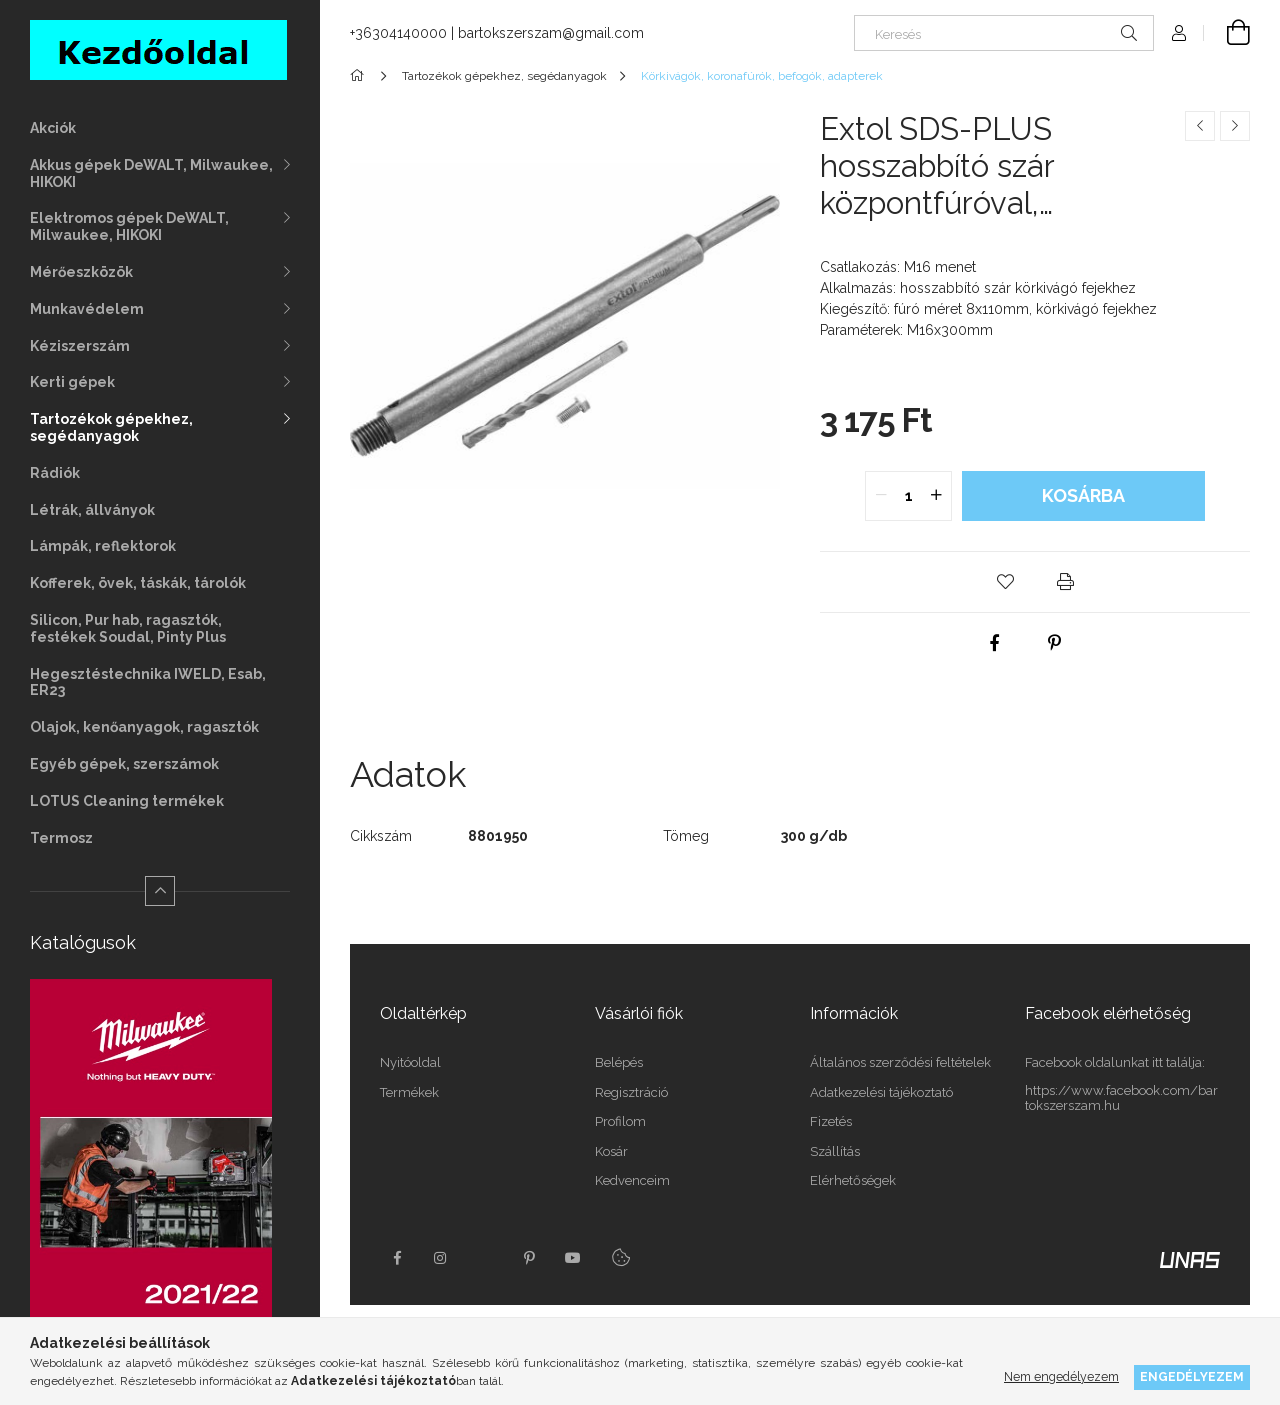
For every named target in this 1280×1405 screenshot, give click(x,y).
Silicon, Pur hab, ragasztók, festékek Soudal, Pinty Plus (128, 628)
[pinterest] (1055, 643)
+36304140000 (398, 33)
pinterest (529, 1258)
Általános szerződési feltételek (900, 1062)
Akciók (53, 128)
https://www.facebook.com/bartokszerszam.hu (1121, 1098)
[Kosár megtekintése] (1227, 33)
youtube (573, 1258)
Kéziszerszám (80, 346)
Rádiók (55, 473)
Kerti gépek (72, 382)
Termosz (61, 838)
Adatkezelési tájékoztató (881, 1092)
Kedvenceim (632, 1180)
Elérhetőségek (853, 1180)
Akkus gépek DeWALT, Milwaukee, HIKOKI (151, 173)
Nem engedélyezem (1061, 1376)
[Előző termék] (1200, 126)
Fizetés (831, 1121)
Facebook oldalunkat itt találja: (1115, 1062)
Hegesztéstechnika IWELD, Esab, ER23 (148, 682)
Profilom (620, 1121)
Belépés (619, 1062)
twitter (485, 1258)
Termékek (409, 1092)
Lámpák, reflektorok (103, 546)
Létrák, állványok (92, 510)
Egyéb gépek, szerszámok (124, 764)
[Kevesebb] (160, 891)
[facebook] (995, 643)
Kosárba (1083, 495)
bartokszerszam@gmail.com (551, 33)
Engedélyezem (1192, 1376)
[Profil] (1179, 33)
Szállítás (835, 1151)
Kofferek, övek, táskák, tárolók (138, 583)
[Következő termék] (1235, 126)
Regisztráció (631, 1092)
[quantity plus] (936, 496)
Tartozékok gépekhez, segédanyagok (111, 427)
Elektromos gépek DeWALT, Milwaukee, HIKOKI (129, 226)
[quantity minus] (881, 496)
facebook (397, 1258)
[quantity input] (908, 496)
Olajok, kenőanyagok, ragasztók (144, 727)
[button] (1005, 582)
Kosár (611, 1151)
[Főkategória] (360, 76)
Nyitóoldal (410, 1062)
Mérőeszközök (81, 272)
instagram (441, 1258)
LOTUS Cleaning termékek (127, 801)
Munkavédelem (87, 309)
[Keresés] (1004, 33)
